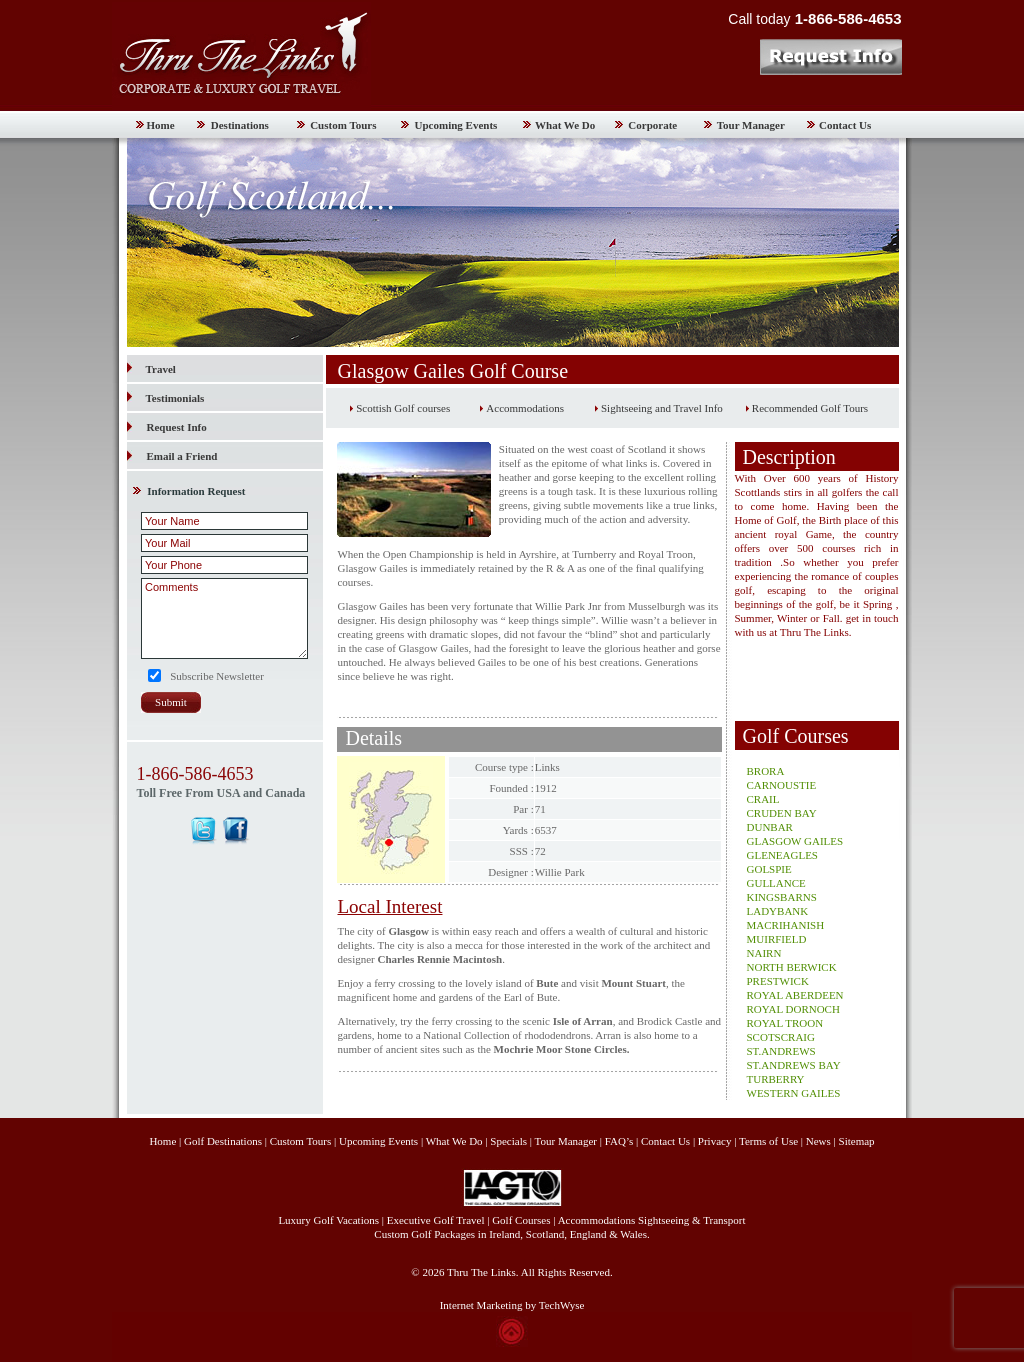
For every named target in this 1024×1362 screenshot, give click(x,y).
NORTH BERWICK (792, 967)
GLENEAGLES (783, 855)
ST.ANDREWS (781, 1051)
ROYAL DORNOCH (793, 1009)
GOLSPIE (769, 869)
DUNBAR (770, 827)
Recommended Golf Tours (810, 408)
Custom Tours (343, 125)
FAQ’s (619, 1141)
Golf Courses (521, 1220)
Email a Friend (182, 456)
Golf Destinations (223, 1141)
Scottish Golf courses (403, 408)
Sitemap (857, 1141)
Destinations (240, 125)
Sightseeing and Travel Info (662, 408)
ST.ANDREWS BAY (794, 1065)
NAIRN (764, 953)
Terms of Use (768, 1141)
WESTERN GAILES (794, 1093)
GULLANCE (776, 883)
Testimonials (166, 398)
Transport (724, 1220)
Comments (224, 618)
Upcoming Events (456, 125)
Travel (151, 369)
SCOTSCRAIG (781, 1037)
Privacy (716, 1141)
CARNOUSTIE (782, 785)
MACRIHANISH (786, 925)
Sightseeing (663, 1220)
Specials (508, 1141)
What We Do (565, 125)
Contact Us (845, 125)
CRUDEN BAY (782, 813)
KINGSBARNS (782, 897)
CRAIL (763, 799)
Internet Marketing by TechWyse (512, 1305)
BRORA (766, 771)
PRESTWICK (778, 981)
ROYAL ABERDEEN (795, 995)
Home (161, 125)
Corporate (652, 125)
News (818, 1141)
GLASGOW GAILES (795, 841)
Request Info (177, 427)
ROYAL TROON (785, 1023)
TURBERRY (776, 1079)
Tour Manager (751, 125)
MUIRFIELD (777, 939)
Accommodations (525, 408)
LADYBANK (778, 911)
